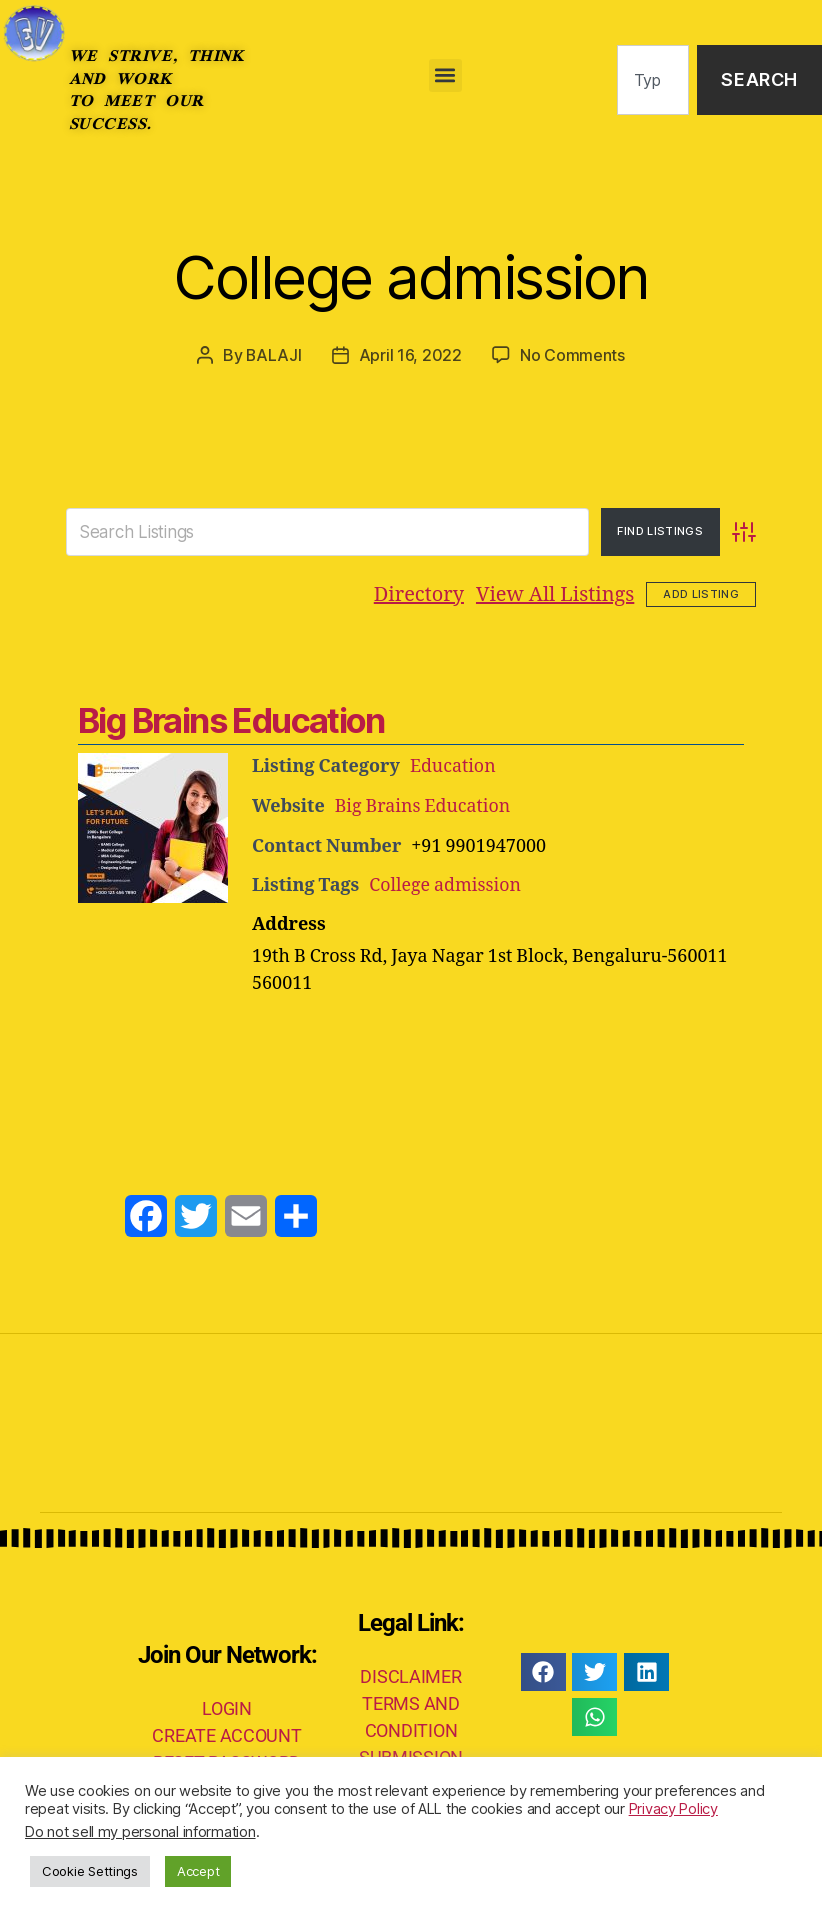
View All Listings (555, 593)
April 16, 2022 (410, 355)
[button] (445, 75)
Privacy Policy (673, 1809)
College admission (411, 275)
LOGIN (227, 1705)
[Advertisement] (411, 1048)
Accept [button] (198, 1871)
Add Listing (701, 593)
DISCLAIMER (410, 1673)
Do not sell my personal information (140, 1832)
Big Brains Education (231, 719)
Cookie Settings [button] (90, 1871)
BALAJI (274, 355)
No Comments (572, 355)
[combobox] (653, 80)
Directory (419, 593)
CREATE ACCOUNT (226, 1732)
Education (453, 765)
